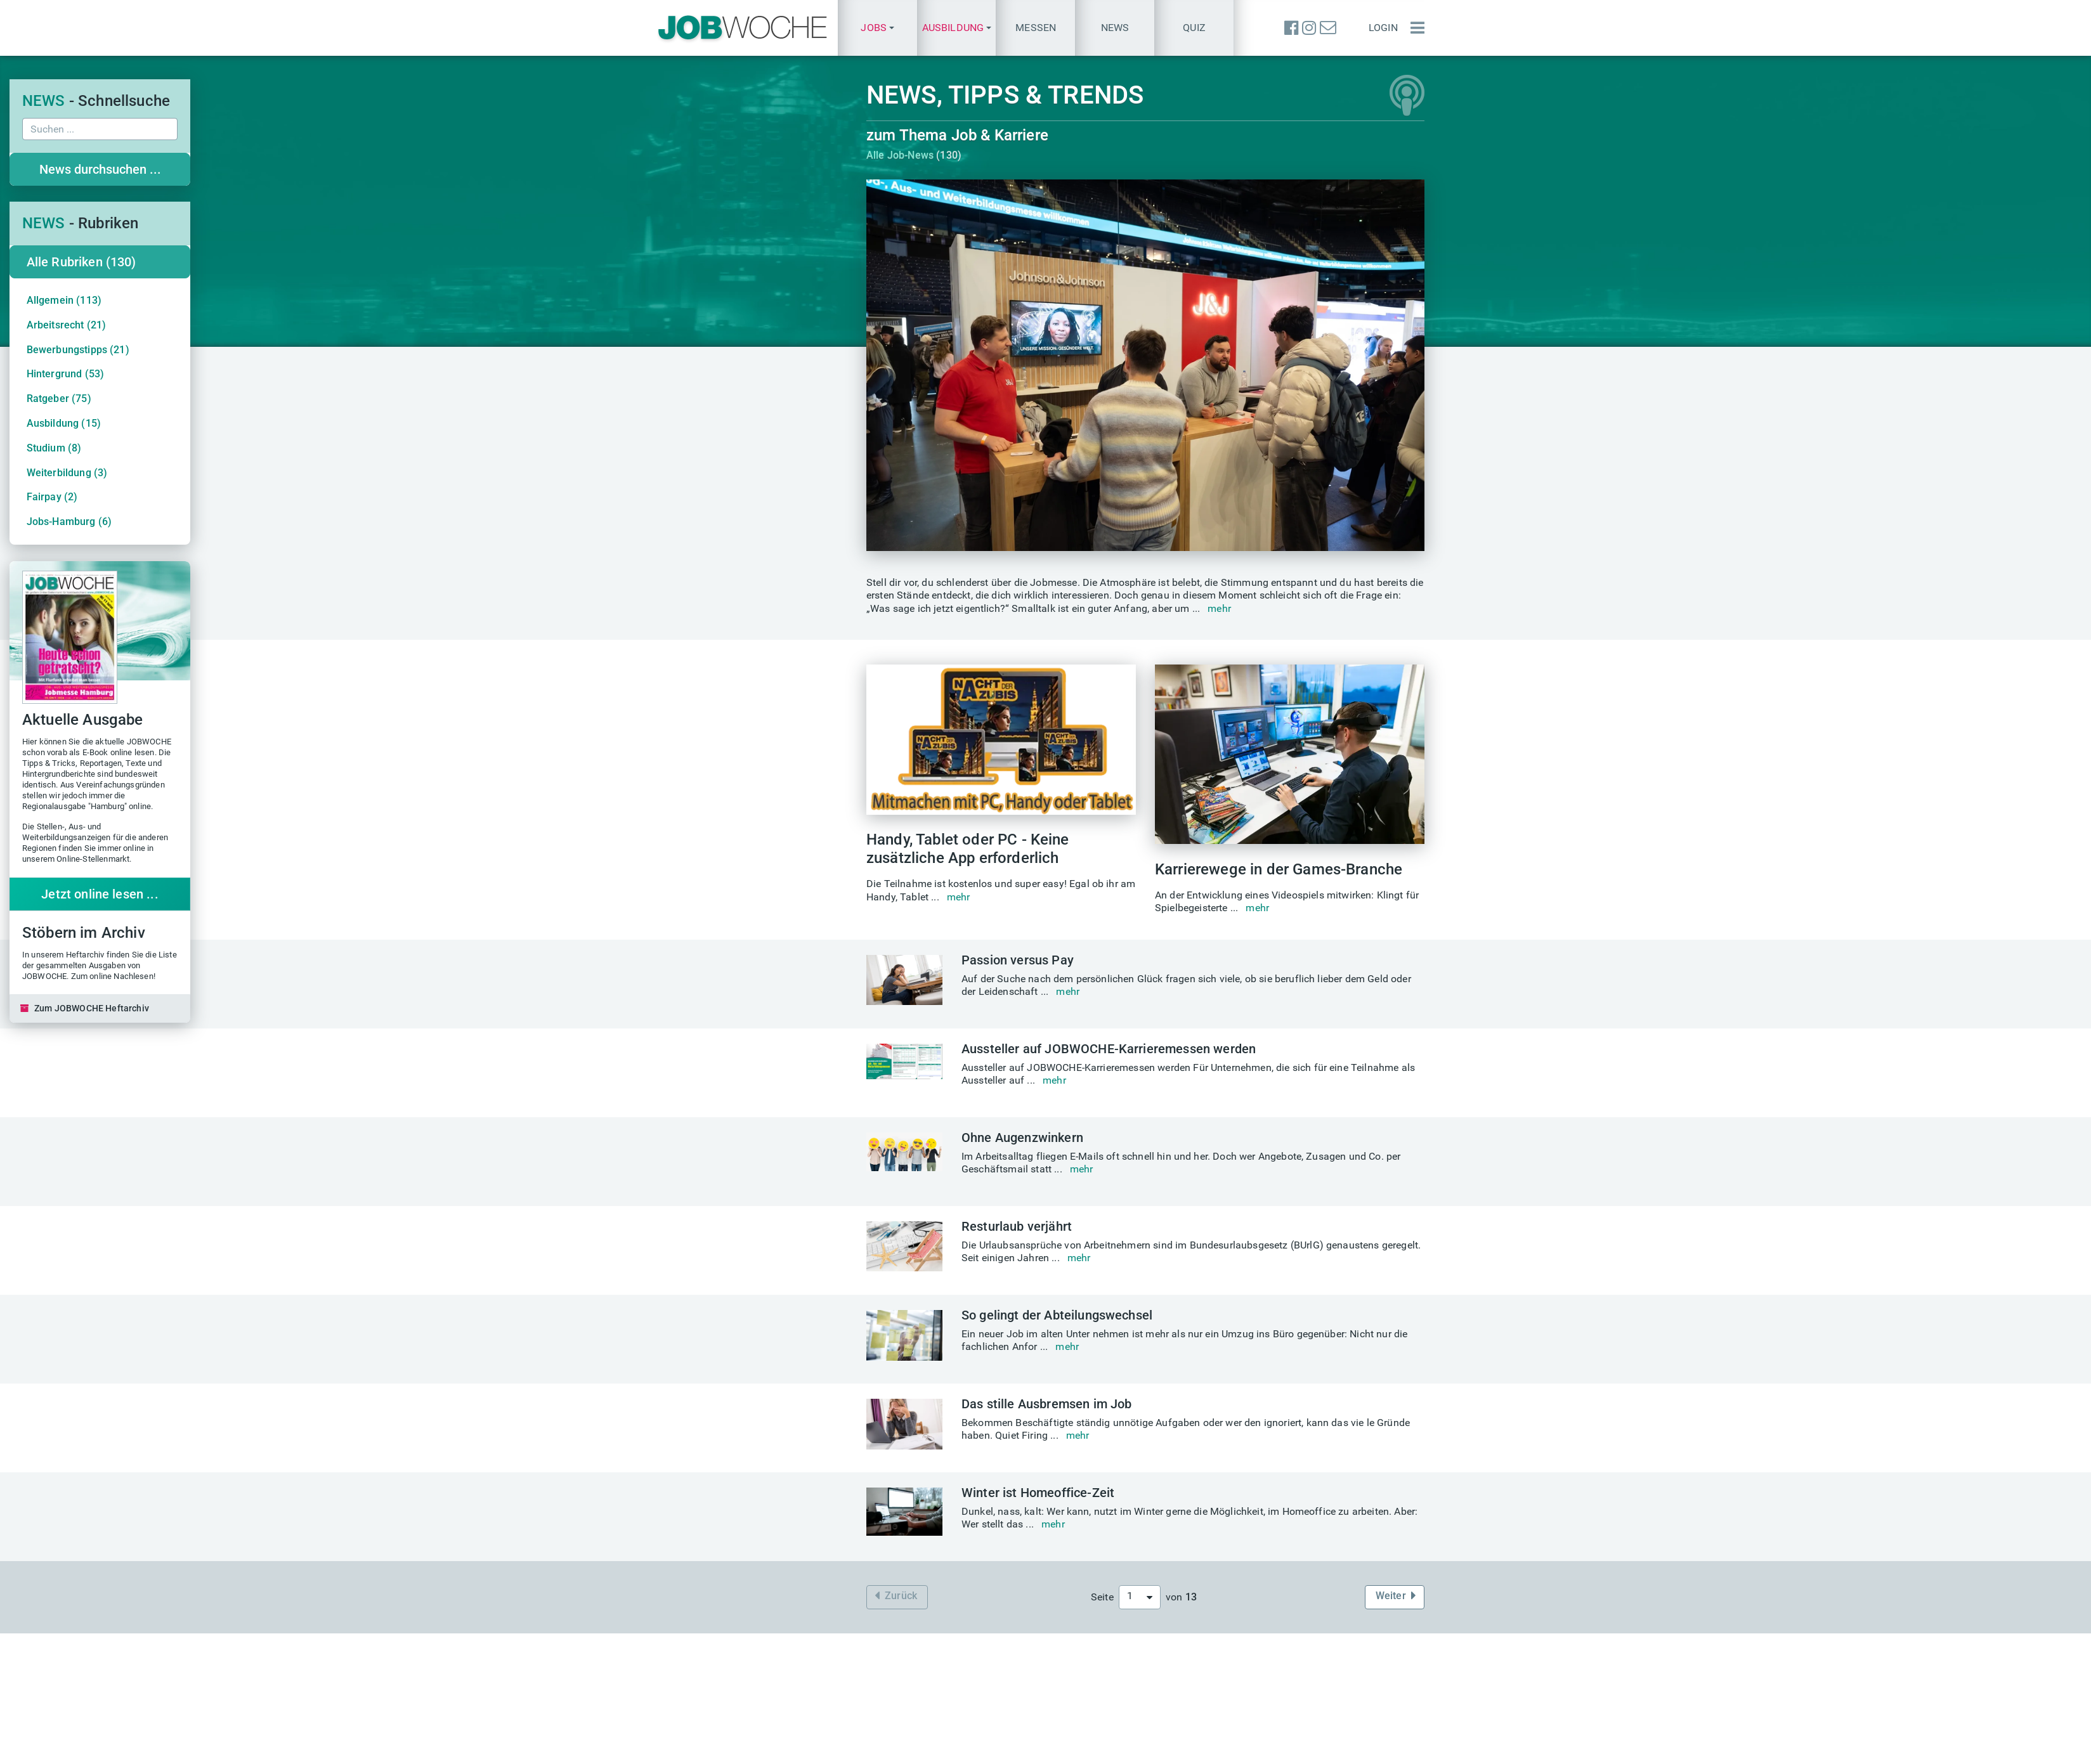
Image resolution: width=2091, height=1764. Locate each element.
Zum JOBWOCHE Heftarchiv (732, 1008)
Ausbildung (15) (711, 423)
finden (713, 1697)
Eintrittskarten (907, 1697)
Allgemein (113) (711, 300)
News (1115, 28)
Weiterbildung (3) (714, 473)
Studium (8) (701, 448)
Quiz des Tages (1304, 1697)
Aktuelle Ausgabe (1112, 1697)
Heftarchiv (1096, 1684)
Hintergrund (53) (713, 374)
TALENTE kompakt (1115, 1710)
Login (1383, 28)
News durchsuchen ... (748, 169)
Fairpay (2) (700, 497)
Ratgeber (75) (706, 398)
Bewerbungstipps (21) (725, 350)
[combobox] (1140, 1597)
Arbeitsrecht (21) (714, 325)
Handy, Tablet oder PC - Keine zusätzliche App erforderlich (967, 849)
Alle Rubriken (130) (729, 261)
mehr (1219, 608)
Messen (1035, 28)
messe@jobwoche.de (924, 1710)
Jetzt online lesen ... (747, 894)
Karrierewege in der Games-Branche (1278, 869)
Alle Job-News (884, 155)
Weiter (1396, 1596)
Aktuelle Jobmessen (922, 1684)
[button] (877, 28)
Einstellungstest (1305, 1684)
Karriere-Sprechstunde (736, 1684)
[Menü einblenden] (1414, 28)
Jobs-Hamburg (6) (717, 522)
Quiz (1194, 28)
